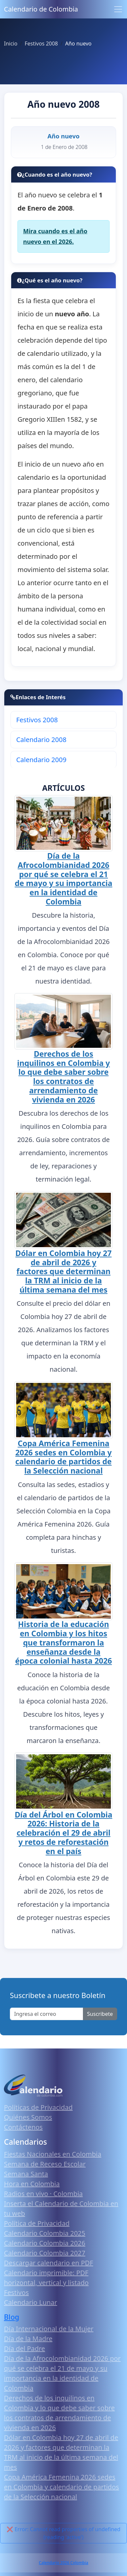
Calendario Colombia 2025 (44, 2233)
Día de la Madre (28, 2338)
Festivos (16, 2292)
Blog (11, 2317)
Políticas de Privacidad (38, 2107)
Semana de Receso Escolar (45, 2164)
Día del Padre (24, 2348)
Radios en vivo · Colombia (43, 2193)
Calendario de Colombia (41, 9)
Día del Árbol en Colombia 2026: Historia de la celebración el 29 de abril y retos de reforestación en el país (64, 1832)
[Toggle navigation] (118, 9)
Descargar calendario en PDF (48, 2262)
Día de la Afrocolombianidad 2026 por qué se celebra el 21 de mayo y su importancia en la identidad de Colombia (64, 878)
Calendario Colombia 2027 (44, 2252)
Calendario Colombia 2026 (44, 2243)
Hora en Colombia (32, 2183)
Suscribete (100, 2014)
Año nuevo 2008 (63, 104)
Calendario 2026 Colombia (63, 2562)
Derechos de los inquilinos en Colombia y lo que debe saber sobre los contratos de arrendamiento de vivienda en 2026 (63, 1076)
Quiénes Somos (28, 2117)
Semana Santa (26, 2173)
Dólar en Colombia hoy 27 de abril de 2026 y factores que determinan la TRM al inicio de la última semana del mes (63, 1271)
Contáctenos (23, 2127)
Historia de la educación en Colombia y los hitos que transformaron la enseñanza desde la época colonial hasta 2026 (63, 1642)
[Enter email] (46, 2014)
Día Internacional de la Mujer (48, 2328)
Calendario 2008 (41, 739)
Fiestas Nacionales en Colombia (52, 2154)
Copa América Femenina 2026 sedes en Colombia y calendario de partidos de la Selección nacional (63, 1457)
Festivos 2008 (37, 719)
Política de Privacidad (36, 2223)
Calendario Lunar (30, 2302)
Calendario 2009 (41, 759)
